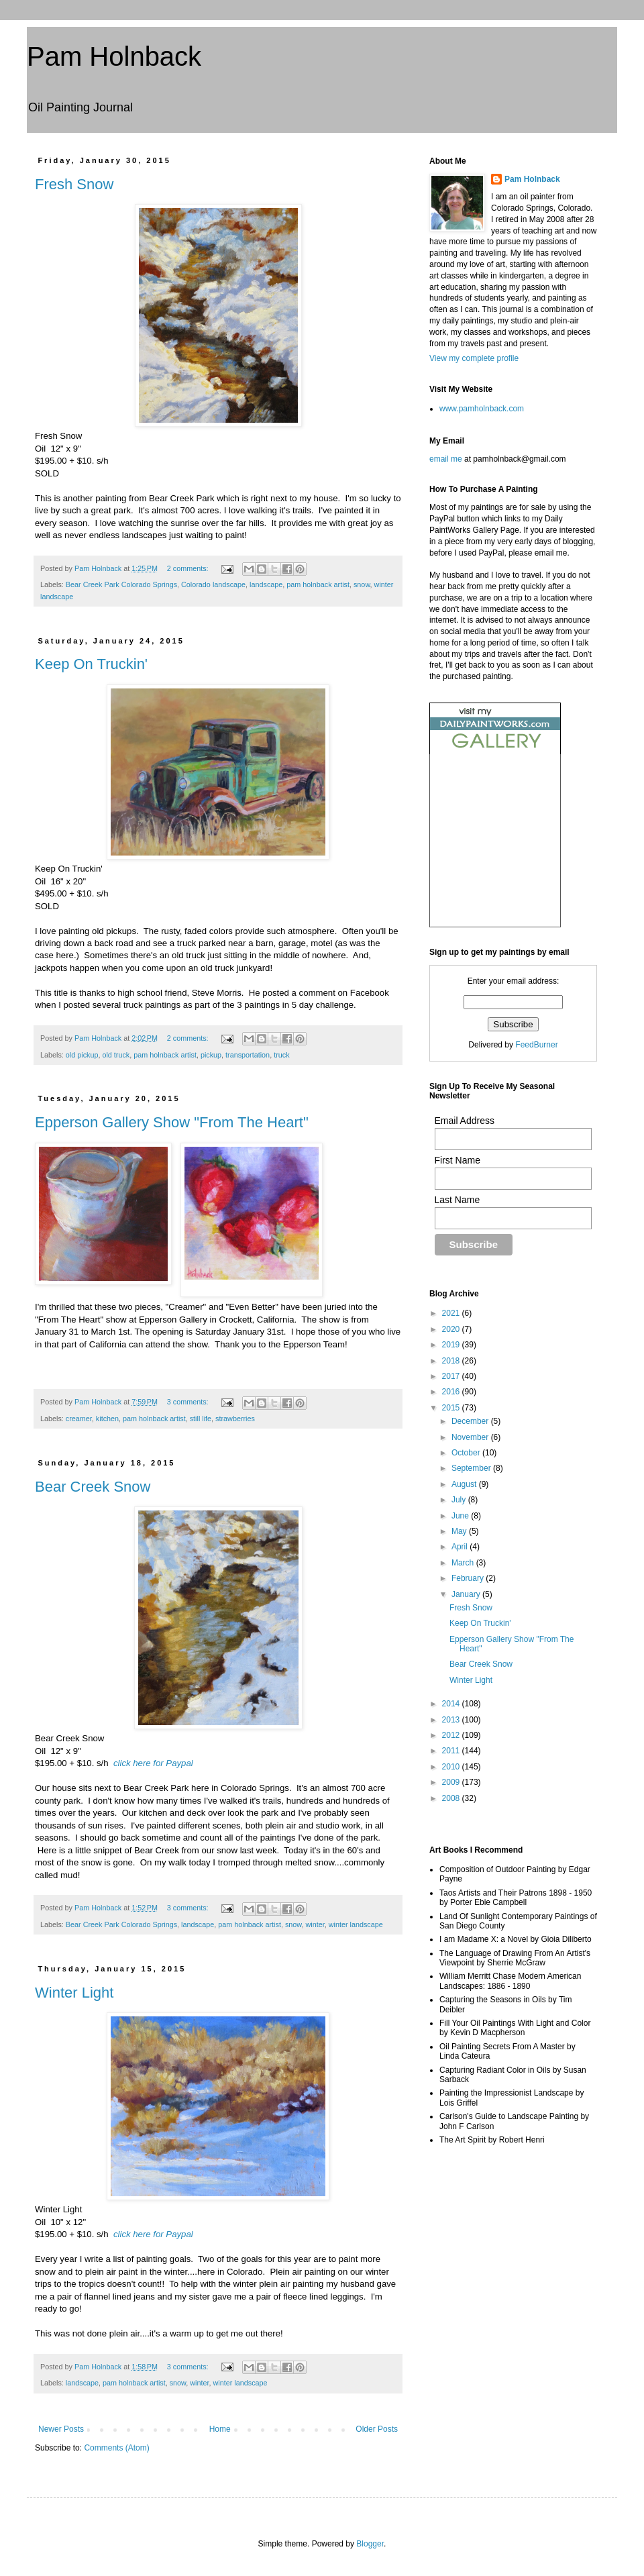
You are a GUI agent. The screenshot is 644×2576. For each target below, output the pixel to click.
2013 (452, 1719)
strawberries (235, 1418)
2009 (452, 1782)
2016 (452, 1391)
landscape (266, 584)
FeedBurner (536, 1044)
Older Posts (377, 2429)
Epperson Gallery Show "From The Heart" (172, 1122)
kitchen (107, 1418)
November (471, 1437)
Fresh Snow (74, 184)
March (463, 1562)
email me (445, 459)
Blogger (370, 2543)
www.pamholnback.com (481, 408)
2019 (452, 1344)
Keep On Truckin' (91, 664)
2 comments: (189, 568)
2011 (452, 1750)
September (472, 1468)
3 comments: (189, 1402)
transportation (247, 1055)
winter (315, 1924)
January (466, 1594)
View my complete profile (474, 358)
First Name (457, 1160)
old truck (115, 1055)
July (459, 1499)
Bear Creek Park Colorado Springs (121, 584)
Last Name (457, 1199)
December (471, 1421)
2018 (452, 1361)
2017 (452, 1376)
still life (200, 1418)
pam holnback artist (318, 584)
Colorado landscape (213, 584)
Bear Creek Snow (92, 1486)
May (460, 1531)
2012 (452, 1735)
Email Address (464, 1120)
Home (220, 2429)
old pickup (82, 1055)
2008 (452, 1798)
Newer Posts (61, 2429)
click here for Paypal (153, 1763)
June (461, 1516)
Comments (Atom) (116, 2448)
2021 (452, 1313)
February (468, 1578)
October (466, 1452)
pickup (211, 1055)
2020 (452, 1329)
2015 (452, 1407)
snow (362, 584)
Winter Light (74, 1992)
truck (281, 1055)
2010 (452, 1766)
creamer (79, 1418)
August (465, 1484)
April (460, 1546)
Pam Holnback (114, 56)
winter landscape (356, 1924)
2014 (452, 1703)
